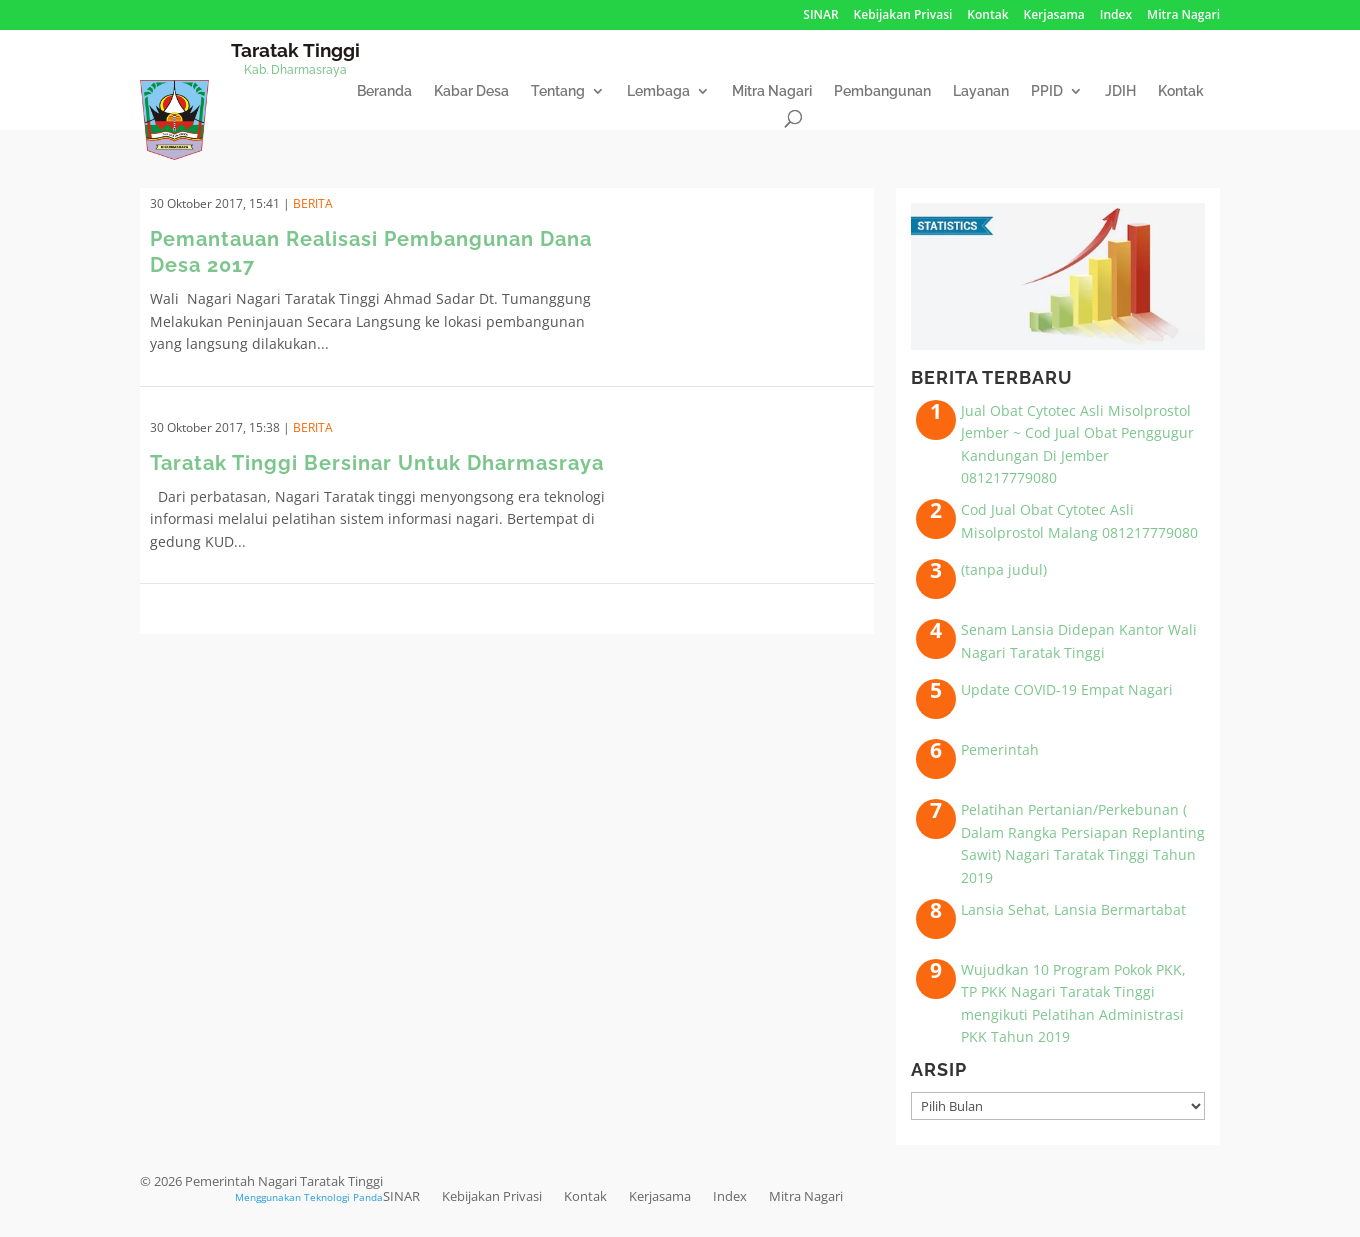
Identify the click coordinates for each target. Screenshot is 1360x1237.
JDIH (1120, 91)
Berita (313, 203)
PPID (1047, 91)
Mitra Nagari (1183, 16)
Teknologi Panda (343, 1197)
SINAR (820, 16)
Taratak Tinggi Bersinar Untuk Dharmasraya (377, 463)
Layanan (981, 91)
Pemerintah (1000, 749)
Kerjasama (1054, 16)
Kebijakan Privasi (903, 16)
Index (1116, 16)
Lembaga (658, 91)
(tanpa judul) (1004, 569)
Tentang (558, 91)
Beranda (384, 91)
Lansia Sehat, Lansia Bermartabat (1073, 909)
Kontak (987, 16)
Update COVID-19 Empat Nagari (1067, 689)
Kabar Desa (471, 91)
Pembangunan (882, 91)
